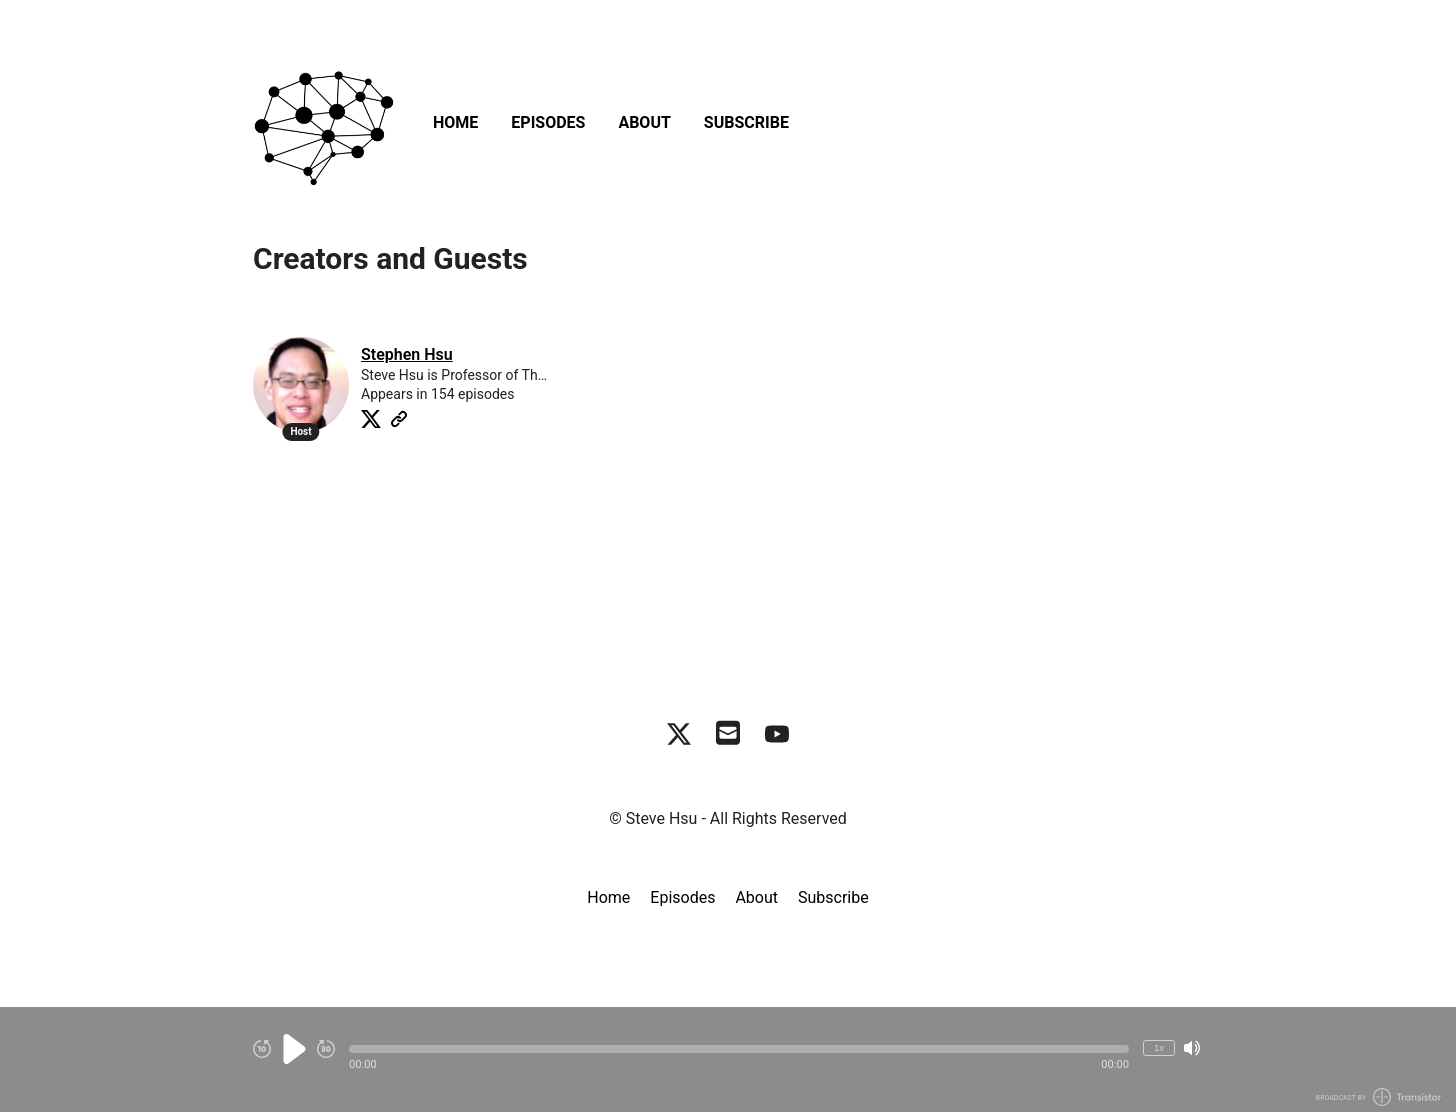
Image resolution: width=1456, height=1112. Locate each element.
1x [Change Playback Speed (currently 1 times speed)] (1159, 1047)
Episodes (548, 122)
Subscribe (746, 122)
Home (455, 122)
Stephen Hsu (407, 354)
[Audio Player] (728, 1059)
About (644, 122)
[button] (739, 1049)
